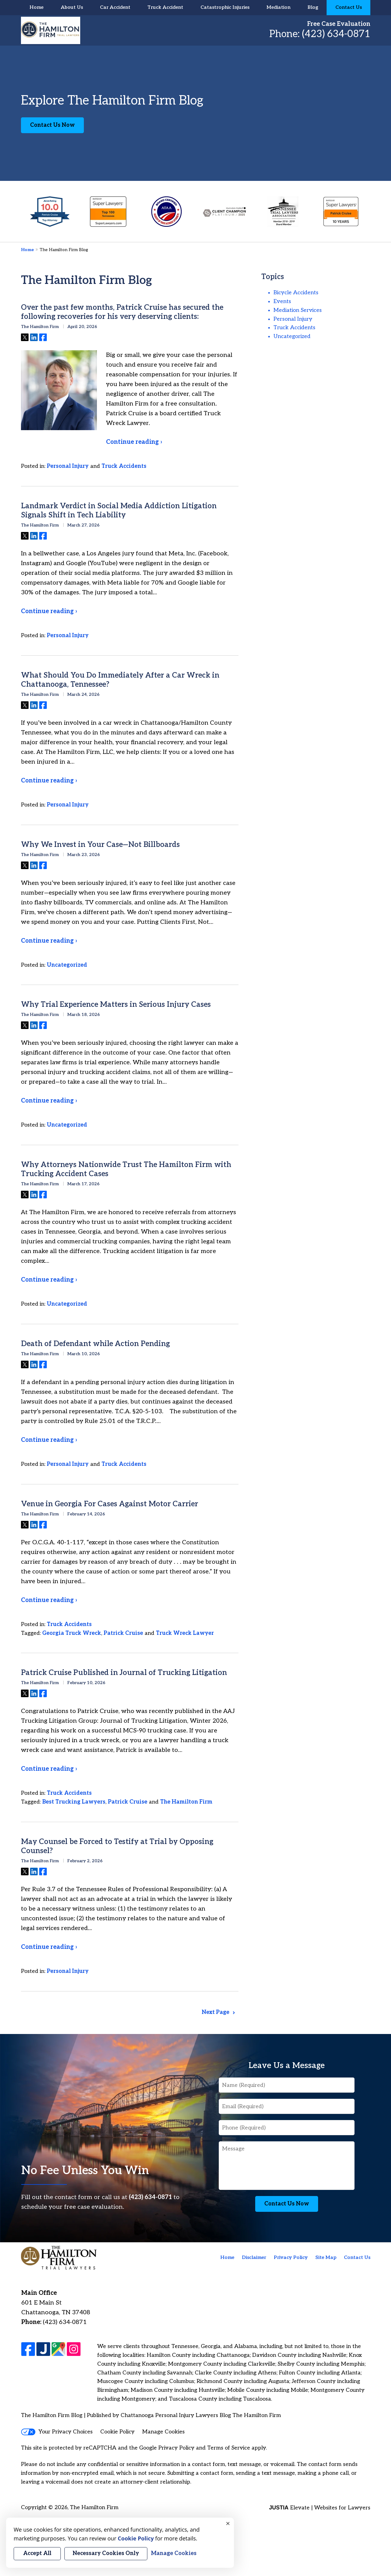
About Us (72, 7)
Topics (272, 276)
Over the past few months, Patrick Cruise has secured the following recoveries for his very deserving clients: (122, 312)
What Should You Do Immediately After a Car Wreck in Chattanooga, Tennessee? (120, 680)
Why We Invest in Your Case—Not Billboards (100, 844)
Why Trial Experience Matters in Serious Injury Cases (116, 1004)
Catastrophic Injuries (225, 7)
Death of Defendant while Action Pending (95, 1343)
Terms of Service (228, 2448)
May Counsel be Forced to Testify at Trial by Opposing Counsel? (117, 1846)
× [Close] (228, 2523)
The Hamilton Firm (186, 1802)
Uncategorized (67, 965)
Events (282, 301)
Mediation (278, 7)
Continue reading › (134, 442)
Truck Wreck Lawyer (185, 1633)
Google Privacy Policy (166, 2448)
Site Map (325, 2257)
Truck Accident (165, 7)
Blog (312, 7)
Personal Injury (68, 466)
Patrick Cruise (123, 1633)
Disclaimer (254, 2257)
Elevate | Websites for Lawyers (319, 2508)
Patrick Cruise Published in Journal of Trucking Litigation (124, 1672)
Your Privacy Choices (57, 2432)
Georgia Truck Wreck (71, 1633)
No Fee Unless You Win (85, 2170)
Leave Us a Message (287, 2065)
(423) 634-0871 (336, 34)
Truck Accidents (123, 466)
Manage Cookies (163, 2432)
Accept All (37, 2553)
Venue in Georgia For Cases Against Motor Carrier (109, 1504)
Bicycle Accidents (295, 292)
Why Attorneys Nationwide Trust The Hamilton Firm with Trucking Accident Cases (126, 1169)
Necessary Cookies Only (106, 2553)
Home (36, 7)
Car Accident (115, 7)
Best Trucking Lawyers (73, 1802)
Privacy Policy (291, 2257)
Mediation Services (297, 310)
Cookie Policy (117, 2432)
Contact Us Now (52, 125)
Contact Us (348, 7)
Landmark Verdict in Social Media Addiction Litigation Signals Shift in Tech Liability (119, 511)
